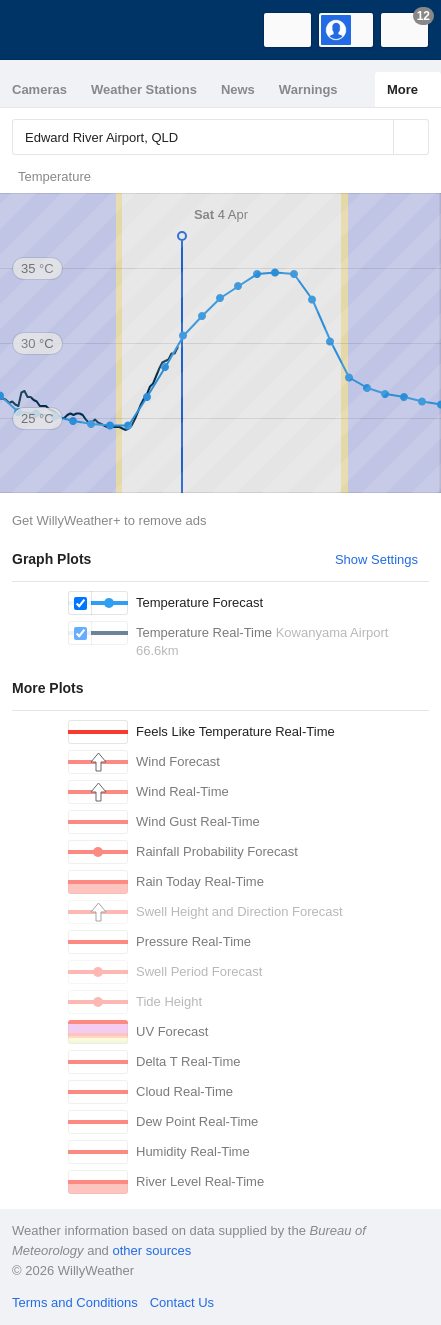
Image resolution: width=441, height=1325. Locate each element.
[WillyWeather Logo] (45, 30)
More (402, 89)
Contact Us (182, 1302)
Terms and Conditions (75, 1302)
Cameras (39, 89)
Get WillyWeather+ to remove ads (109, 520)
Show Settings (376, 559)
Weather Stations (144, 89)
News (238, 89)
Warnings (308, 89)
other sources (151, 1250)
